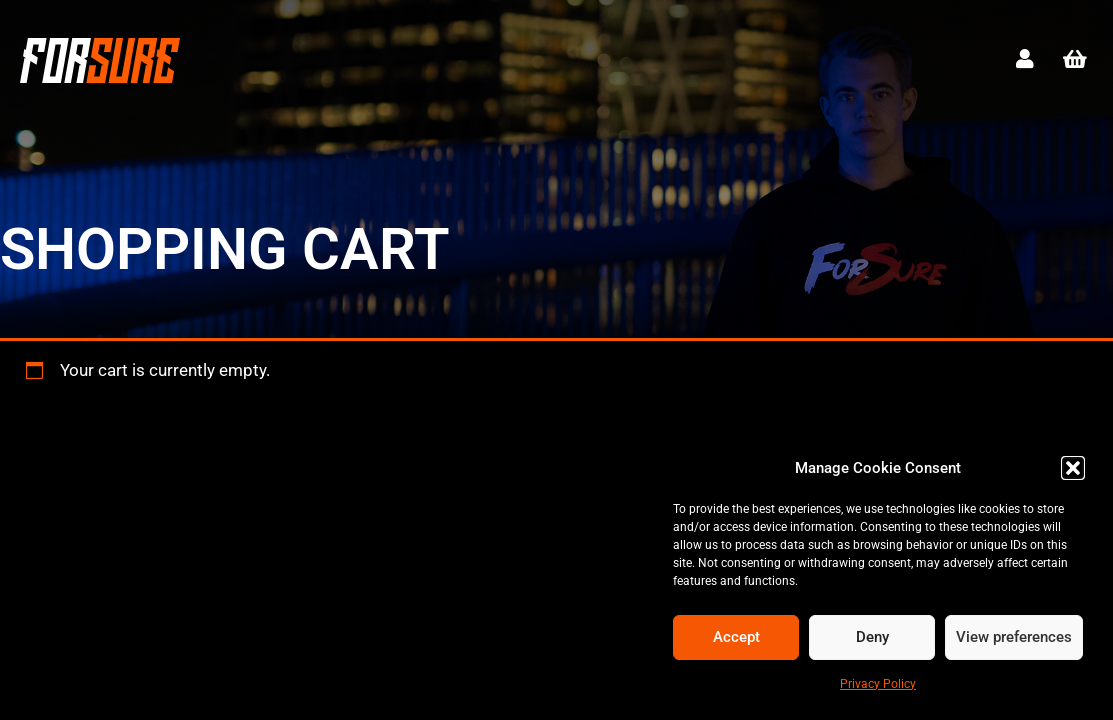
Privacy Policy (878, 684)
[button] (1073, 468)
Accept (736, 637)
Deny (872, 637)
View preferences (1014, 637)
